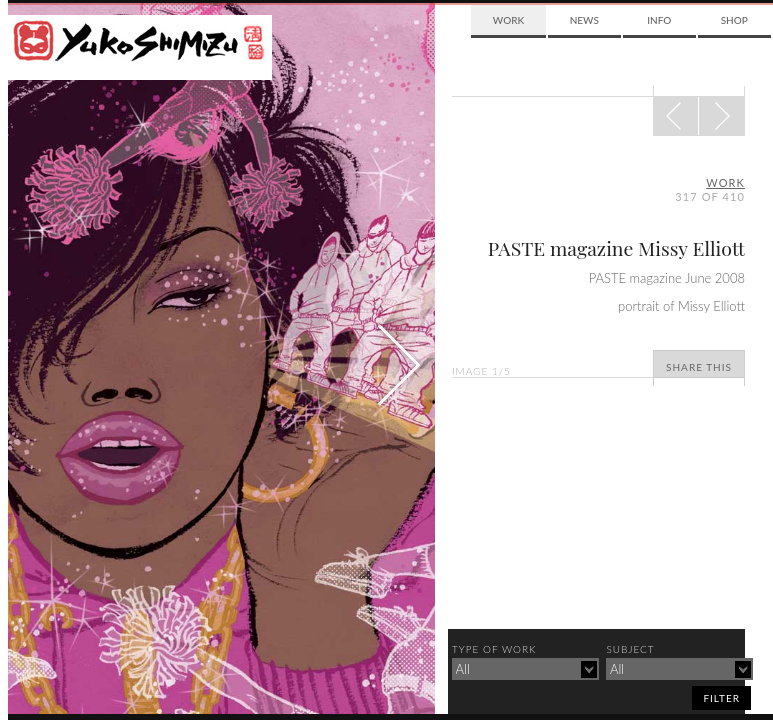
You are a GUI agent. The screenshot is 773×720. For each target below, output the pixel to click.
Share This (699, 367)
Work (508, 20)
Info (659, 20)
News (584, 20)
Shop (734, 20)
